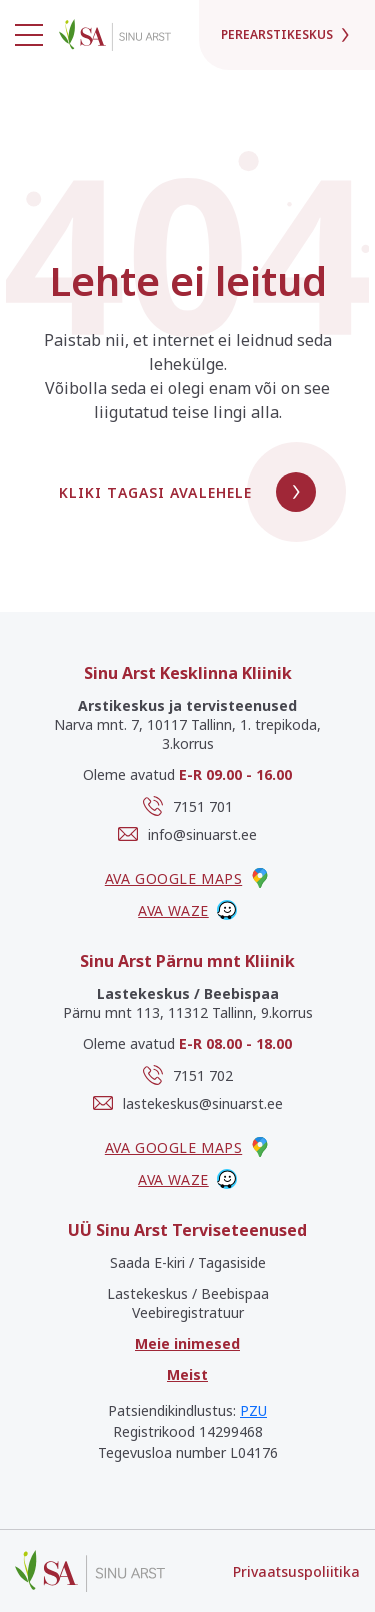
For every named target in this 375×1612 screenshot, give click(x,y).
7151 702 (188, 1075)
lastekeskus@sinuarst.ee (188, 1103)
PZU (253, 1410)
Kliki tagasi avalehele (188, 492)
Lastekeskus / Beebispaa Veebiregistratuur (188, 1303)
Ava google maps (187, 878)
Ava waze (187, 910)
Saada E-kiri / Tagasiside (188, 1262)
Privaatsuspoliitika (296, 1571)
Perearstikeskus (287, 34)
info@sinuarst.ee (187, 834)
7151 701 (188, 806)
